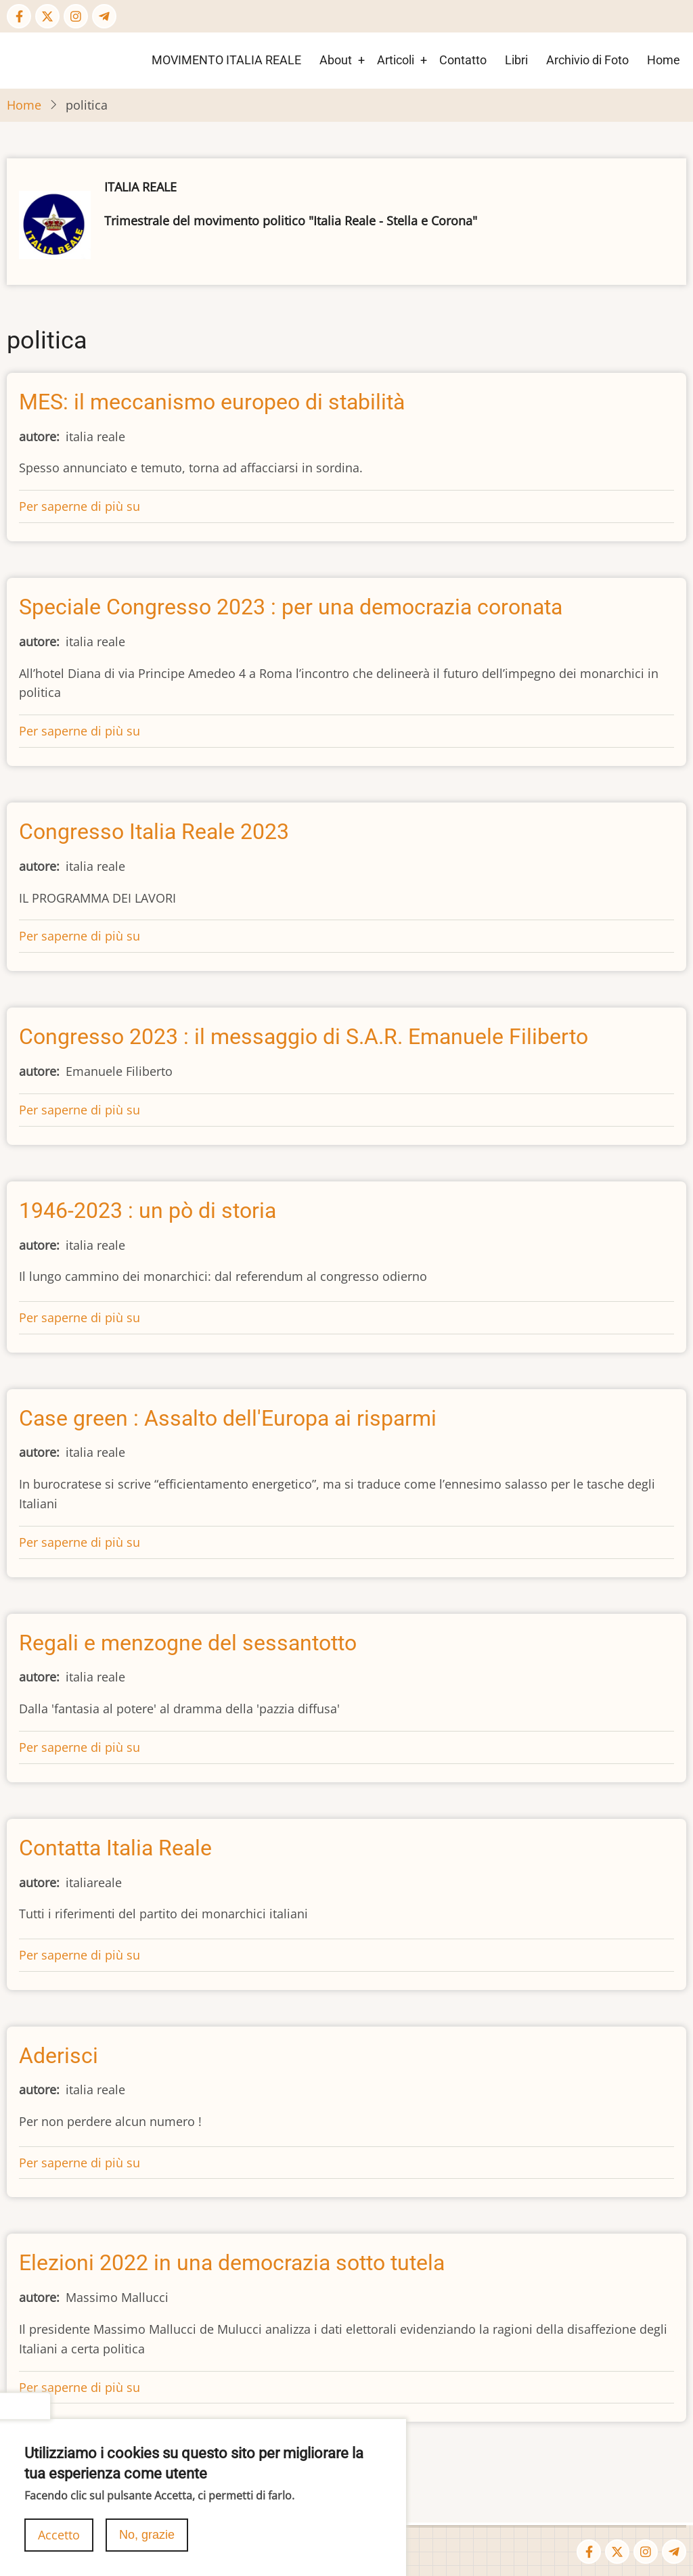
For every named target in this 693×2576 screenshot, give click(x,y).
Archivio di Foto (587, 60)
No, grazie (147, 2545)
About (335, 60)
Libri (516, 60)
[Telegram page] (104, 16)
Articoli (395, 60)
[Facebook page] (19, 16)
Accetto (59, 2545)
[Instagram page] (76, 16)
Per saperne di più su (79, 506)
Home (663, 60)
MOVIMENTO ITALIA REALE (226, 60)
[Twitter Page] (47, 16)
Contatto (463, 60)
